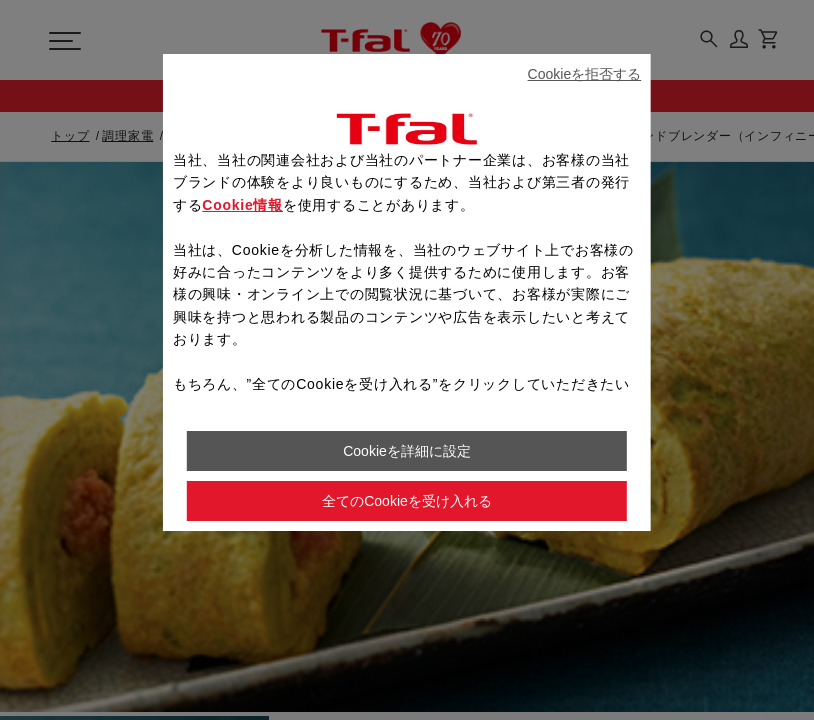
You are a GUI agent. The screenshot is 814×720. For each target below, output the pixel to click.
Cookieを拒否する (585, 74)
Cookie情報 (242, 205)
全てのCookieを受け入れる (407, 501)
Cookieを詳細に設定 (407, 451)
